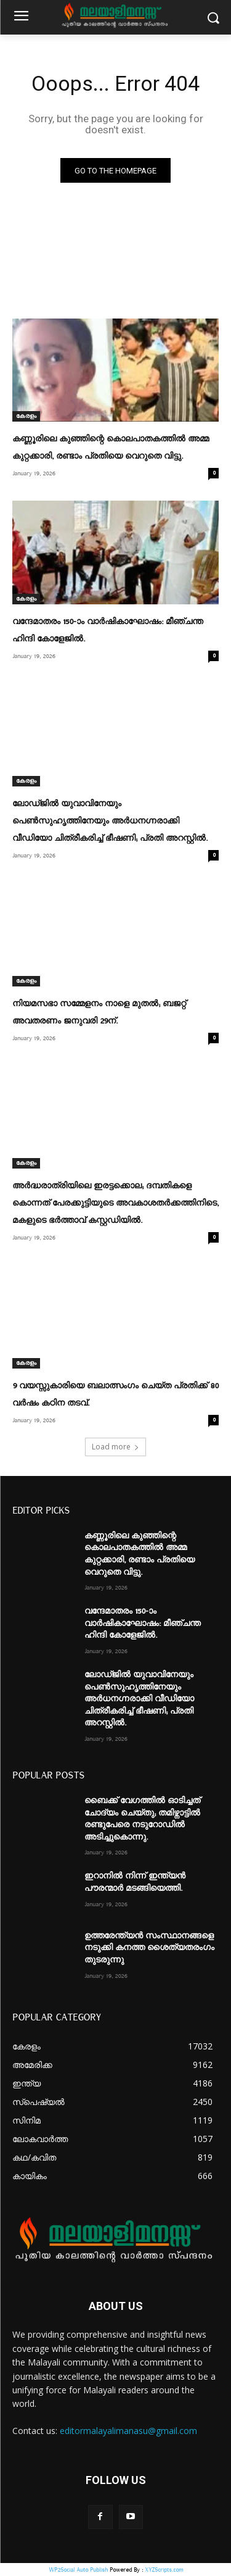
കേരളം (26, 416)
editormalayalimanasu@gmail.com (128, 2430)
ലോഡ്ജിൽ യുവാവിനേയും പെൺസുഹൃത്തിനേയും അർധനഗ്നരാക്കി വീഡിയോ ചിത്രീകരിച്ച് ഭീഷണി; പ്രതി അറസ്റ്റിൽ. (110, 821)
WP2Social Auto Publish (78, 2569)
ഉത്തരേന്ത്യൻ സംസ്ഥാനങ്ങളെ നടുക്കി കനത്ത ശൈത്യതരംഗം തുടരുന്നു (149, 1948)
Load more (115, 1446)
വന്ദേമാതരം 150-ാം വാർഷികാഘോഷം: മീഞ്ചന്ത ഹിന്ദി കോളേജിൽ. (142, 1623)
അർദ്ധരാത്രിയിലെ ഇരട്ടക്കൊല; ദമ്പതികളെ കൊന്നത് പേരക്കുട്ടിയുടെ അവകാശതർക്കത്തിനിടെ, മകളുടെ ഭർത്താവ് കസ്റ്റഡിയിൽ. (115, 1203)
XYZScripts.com (164, 2569)
